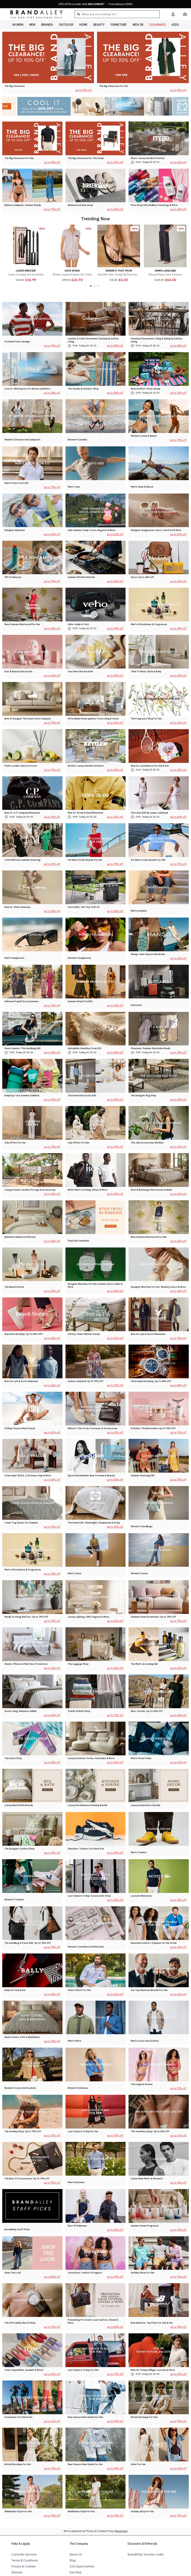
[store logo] (33, 14)
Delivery (17, 2572)
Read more (121, 2531)
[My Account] (173, 14)
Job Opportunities (81, 2566)
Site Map (75, 2572)
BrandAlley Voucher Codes (146, 2554)
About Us (75, 2554)
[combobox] (117, 14)
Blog (72, 2560)
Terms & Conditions (24, 2560)
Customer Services (24, 2554)
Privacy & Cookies (23, 2566)
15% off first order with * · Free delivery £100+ (95, 4)
